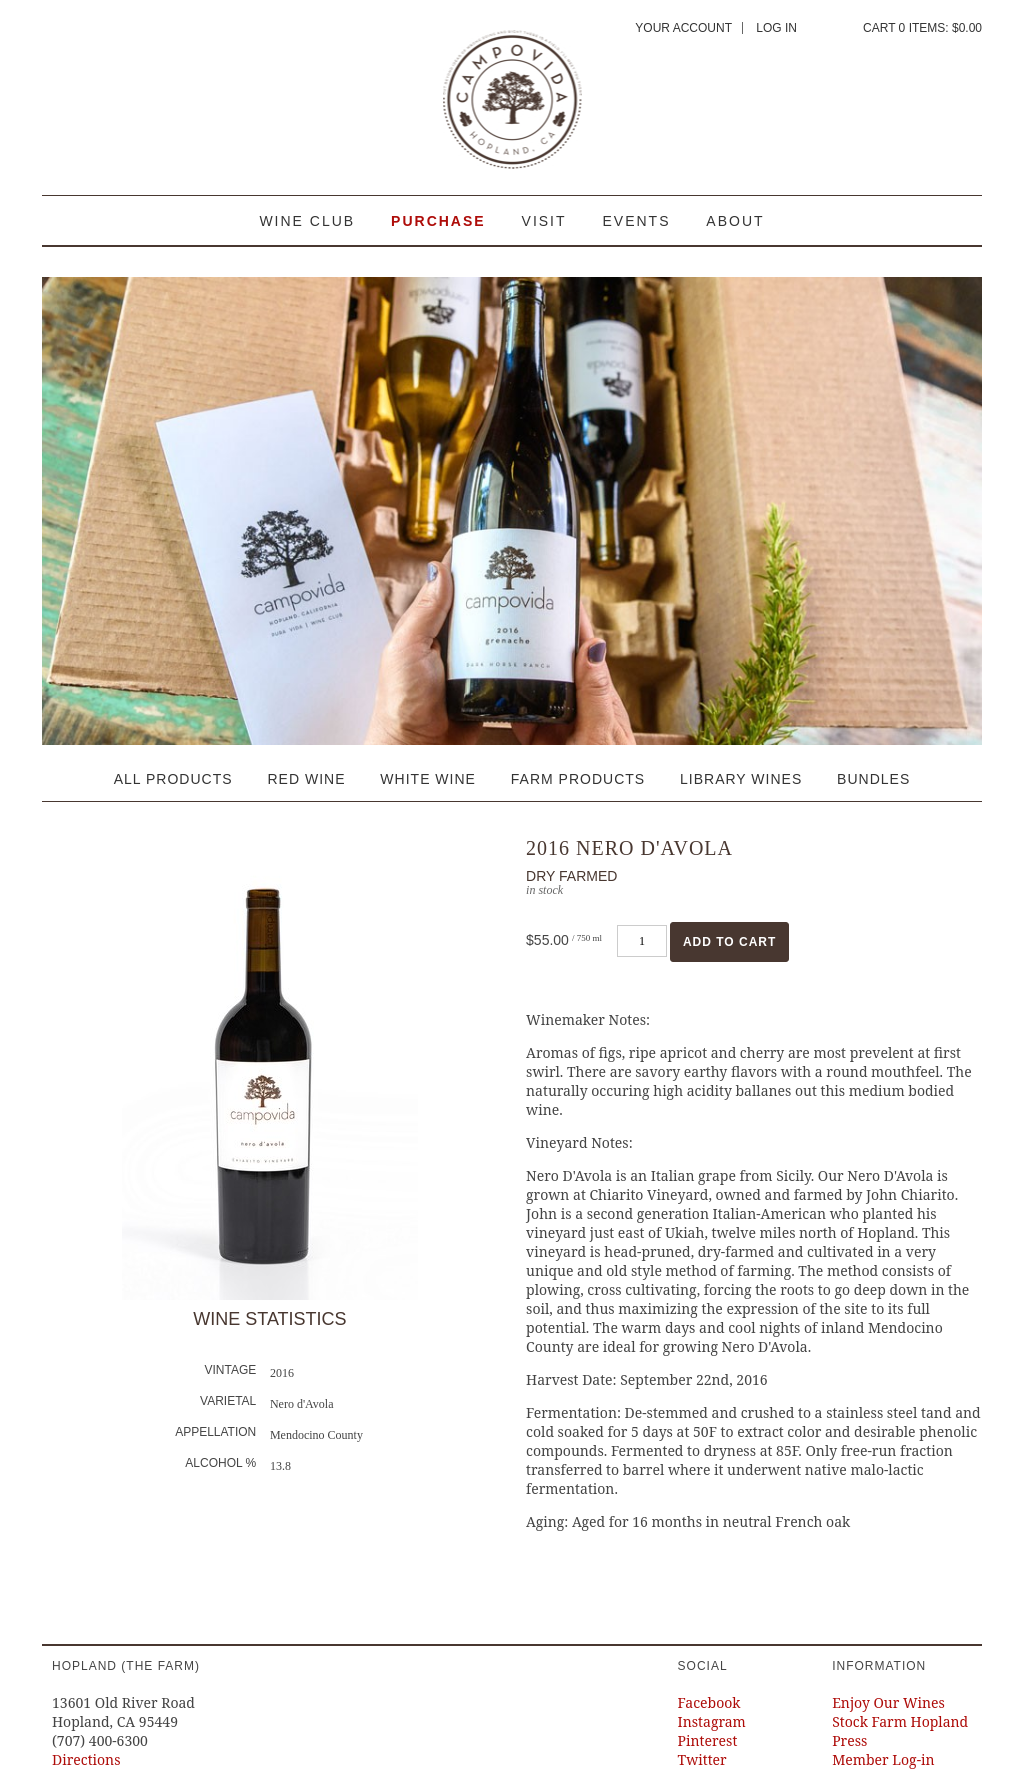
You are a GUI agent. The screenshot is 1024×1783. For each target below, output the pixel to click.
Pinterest (708, 1740)
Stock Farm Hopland (900, 1721)
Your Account (683, 28)
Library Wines (741, 779)
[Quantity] (642, 941)
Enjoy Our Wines (888, 1702)
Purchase (438, 221)
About (735, 221)
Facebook (709, 1702)
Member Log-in (883, 1759)
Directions (86, 1759)
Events (636, 221)
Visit (544, 221)
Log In (776, 28)
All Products (173, 779)
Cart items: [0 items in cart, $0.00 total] (922, 28)
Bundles (873, 779)
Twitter (702, 1759)
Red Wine (306, 779)
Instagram (712, 1721)
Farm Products (578, 779)
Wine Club (307, 221)
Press (849, 1740)
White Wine (428, 779)
